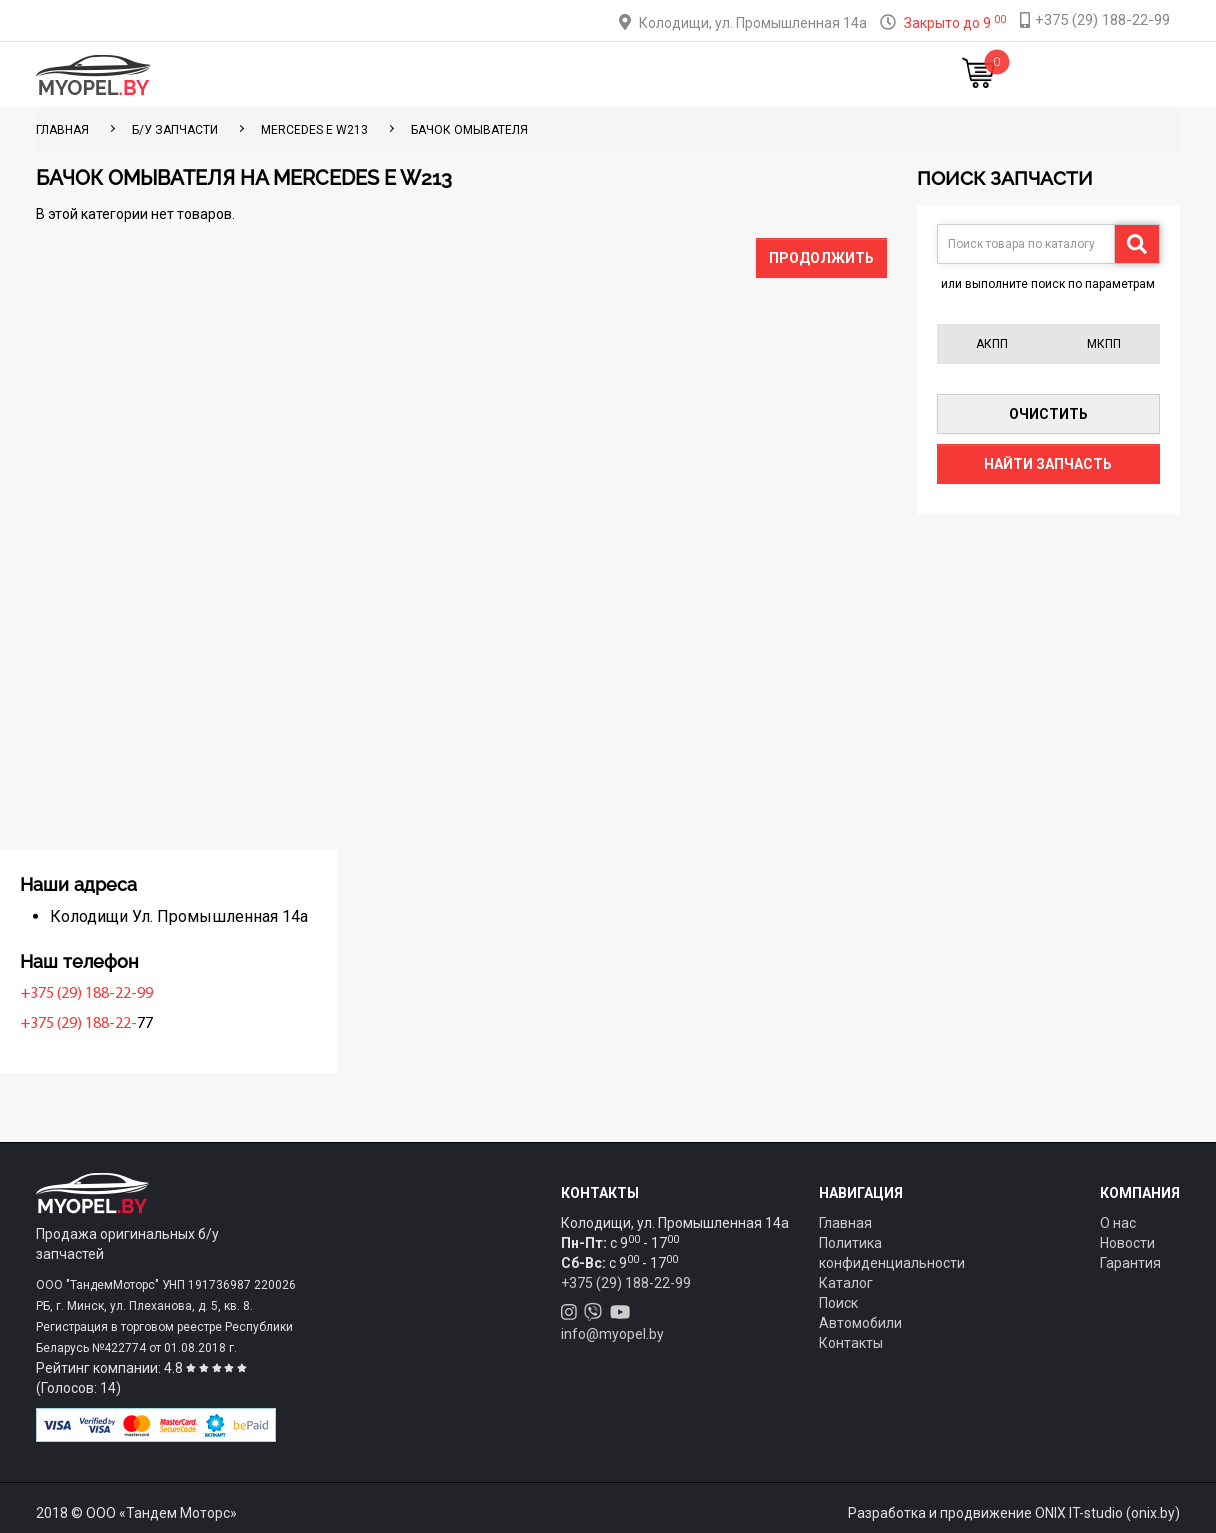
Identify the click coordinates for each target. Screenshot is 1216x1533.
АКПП (992, 344)
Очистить (1048, 414)
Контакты (742, 74)
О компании (639, 74)
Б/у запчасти (175, 130)
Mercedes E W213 (314, 130)
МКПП (1104, 344)
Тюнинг (469, 74)
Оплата (546, 74)
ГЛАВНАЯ (62, 130)
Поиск (838, 1303)
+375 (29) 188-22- (99, 1024)
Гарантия (1130, 1263)
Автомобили (860, 1323)
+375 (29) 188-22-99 (107, 994)
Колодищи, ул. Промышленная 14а (753, 23)
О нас (1118, 1223)
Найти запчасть (1048, 464)
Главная (306, 74)
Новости (832, 74)
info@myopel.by (612, 1334)
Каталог (388, 74)
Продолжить (821, 258)
